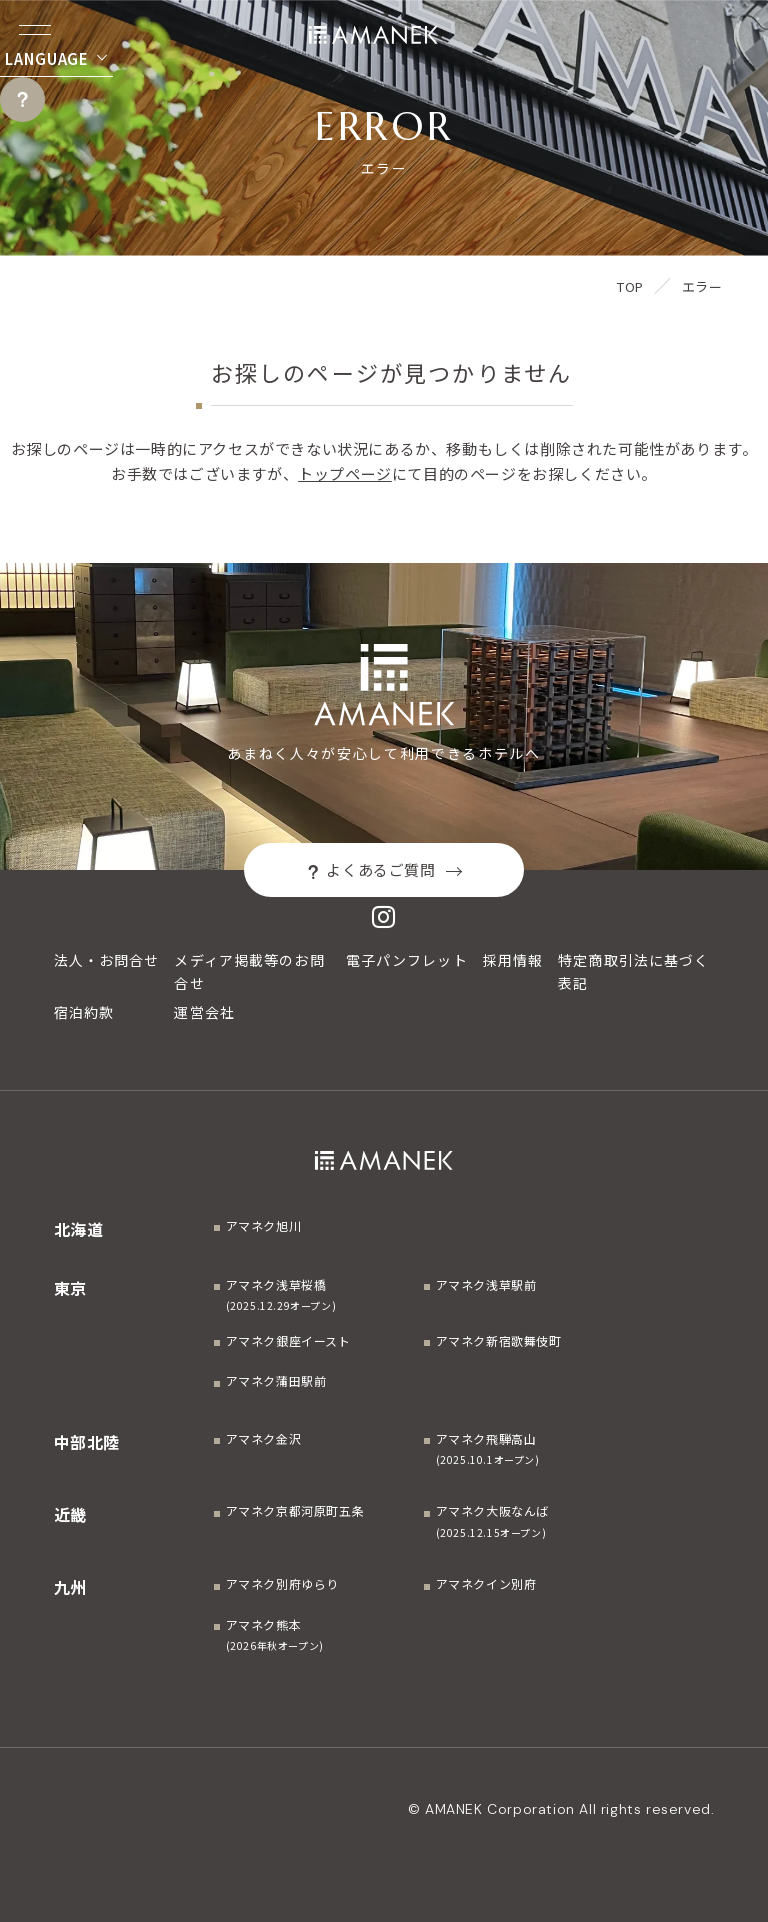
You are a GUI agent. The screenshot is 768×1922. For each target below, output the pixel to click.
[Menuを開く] (35, 30)
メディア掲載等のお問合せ (249, 972)
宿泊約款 (84, 1012)
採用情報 (513, 960)
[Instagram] (384, 916)
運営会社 (204, 1012)
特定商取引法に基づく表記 (633, 972)
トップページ (345, 473)
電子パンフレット (407, 960)
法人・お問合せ (107, 960)
